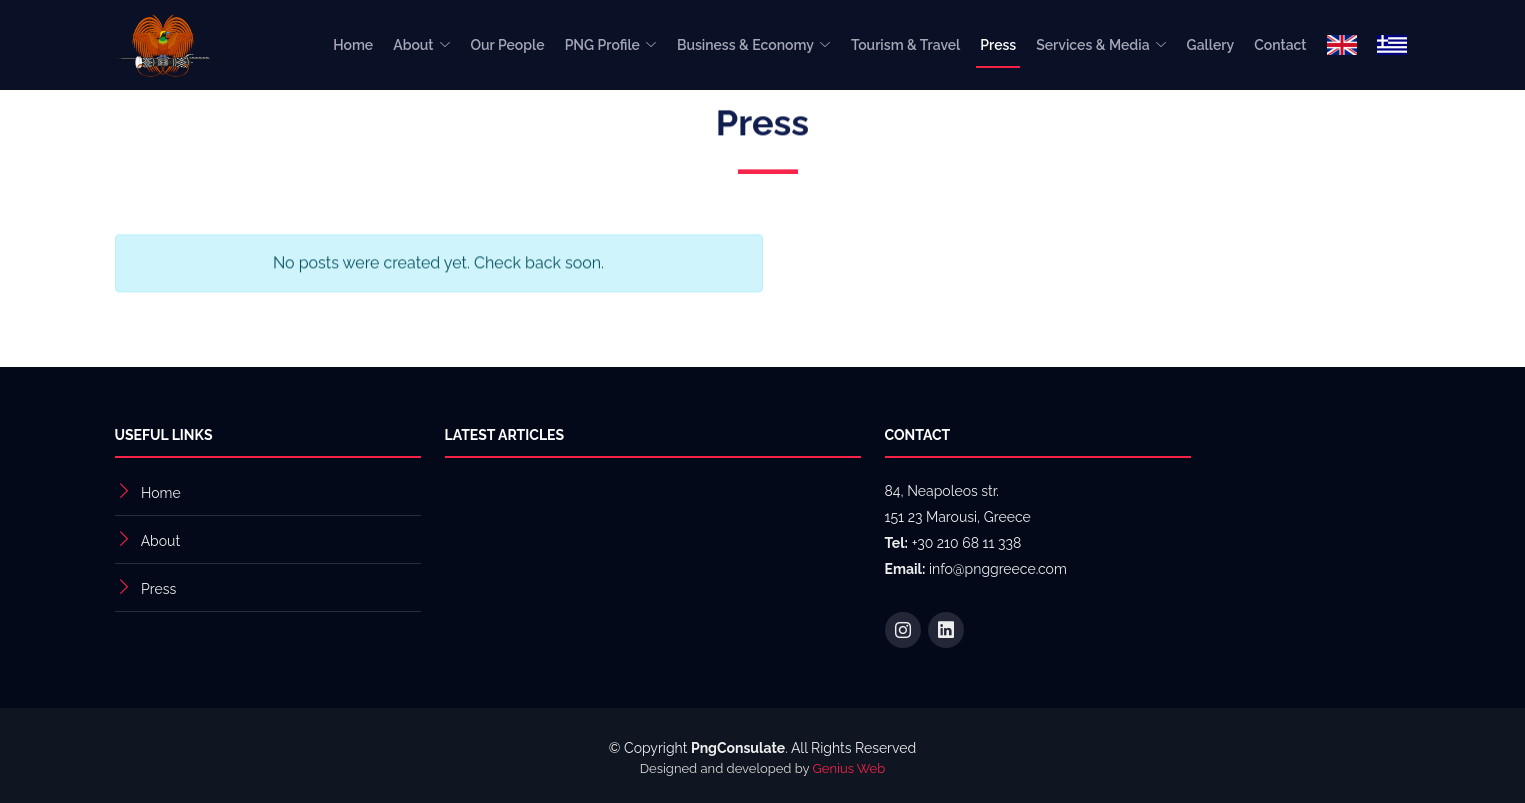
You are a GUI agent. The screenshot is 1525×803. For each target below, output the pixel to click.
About (160, 541)
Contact (1280, 45)
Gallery (1211, 45)
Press (998, 45)
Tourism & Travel (905, 45)
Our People (508, 45)
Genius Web (849, 768)
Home (353, 45)
